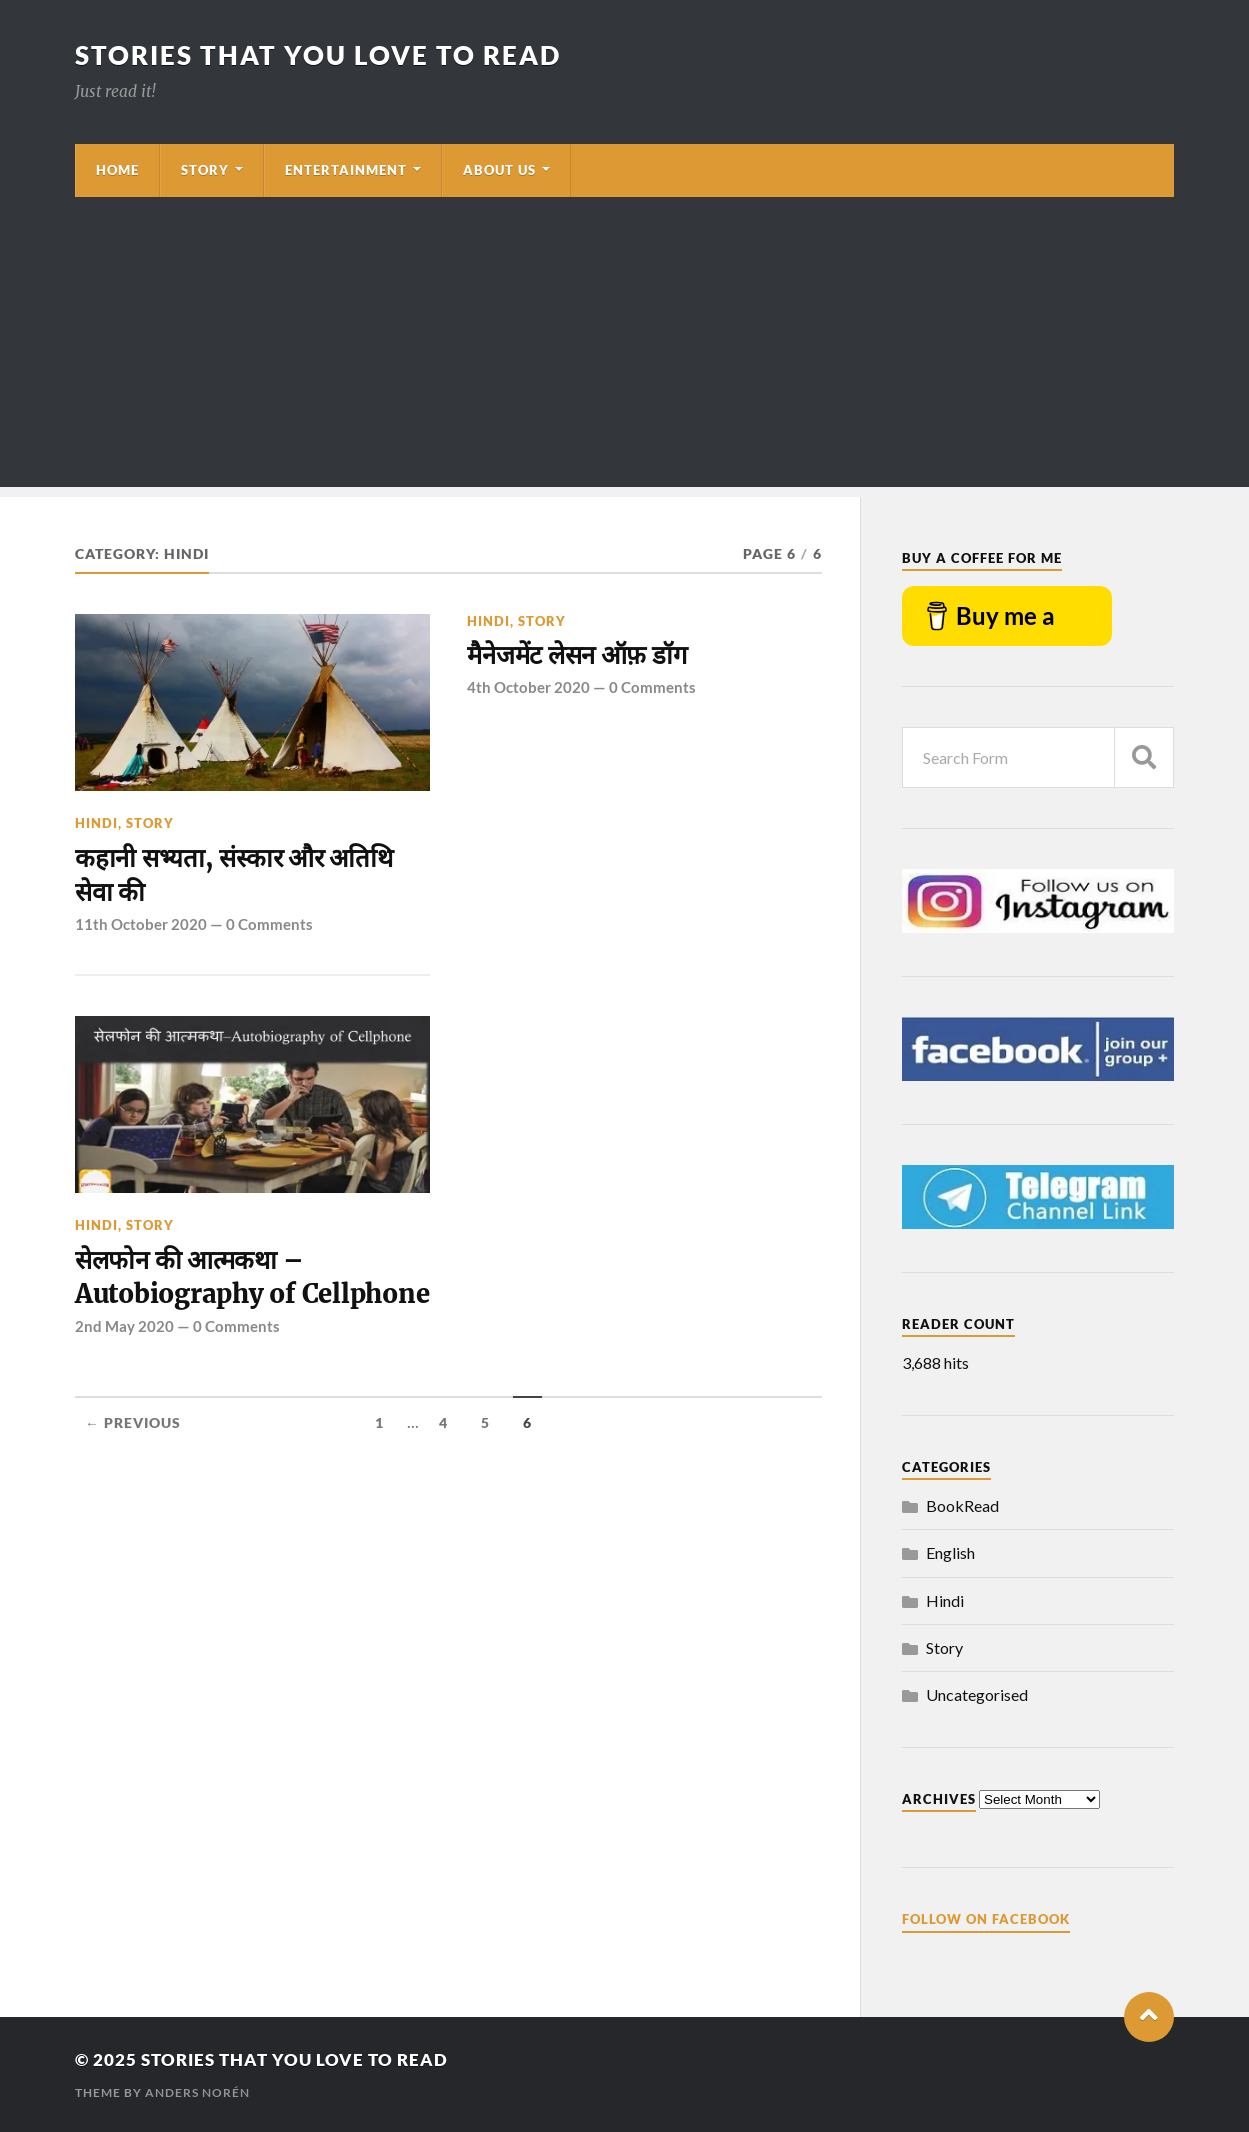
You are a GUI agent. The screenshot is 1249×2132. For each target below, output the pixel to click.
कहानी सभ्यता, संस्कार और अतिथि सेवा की (234, 875)
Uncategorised (977, 1694)
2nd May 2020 (124, 1326)
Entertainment (346, 170)
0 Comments (269, 924)
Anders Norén (197, 2092)
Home (117, 170)
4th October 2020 (528, 687)
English (950, 1552)
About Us (499, 170)
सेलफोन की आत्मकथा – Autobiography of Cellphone (252, 1277)
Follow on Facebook (986, 1919)
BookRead (962, 1505)
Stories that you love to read (318, 55)
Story (205, 170)
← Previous (133, 1423)
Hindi (96, 823)
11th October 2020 (141, 924)
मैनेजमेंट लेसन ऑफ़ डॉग (576, 655)
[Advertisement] (625, 347)
